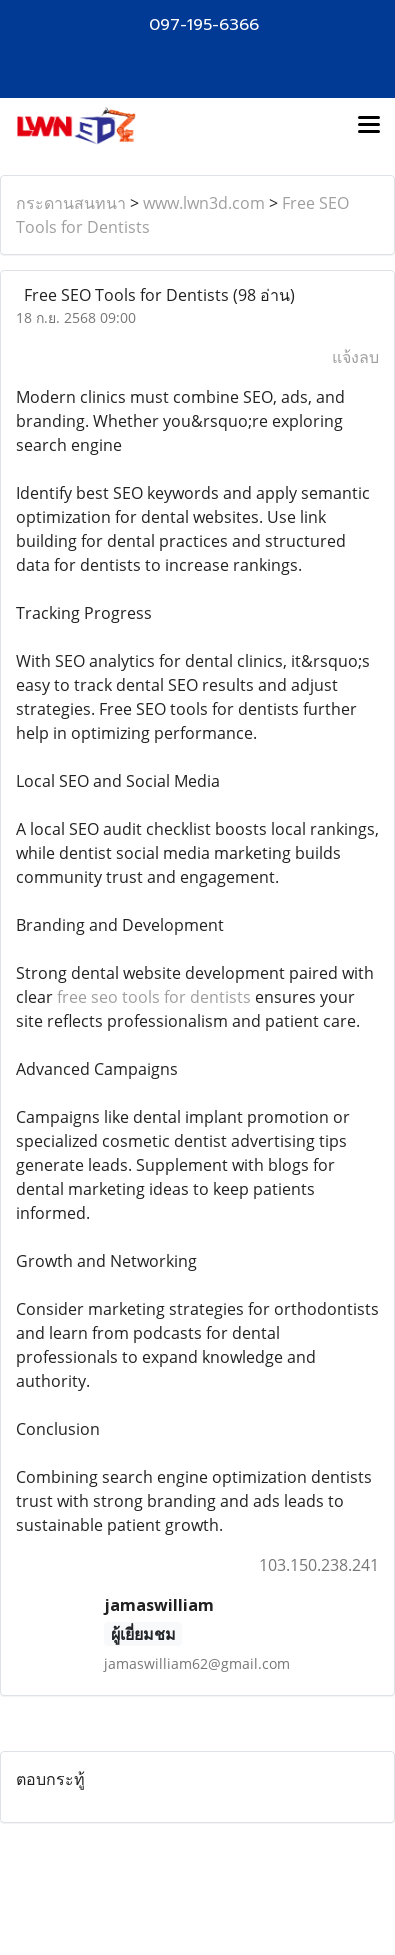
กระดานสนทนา (71, 203)
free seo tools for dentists (154, 997)
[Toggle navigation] (369, 126)
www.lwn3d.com (204, 203)
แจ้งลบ (355, 357)
